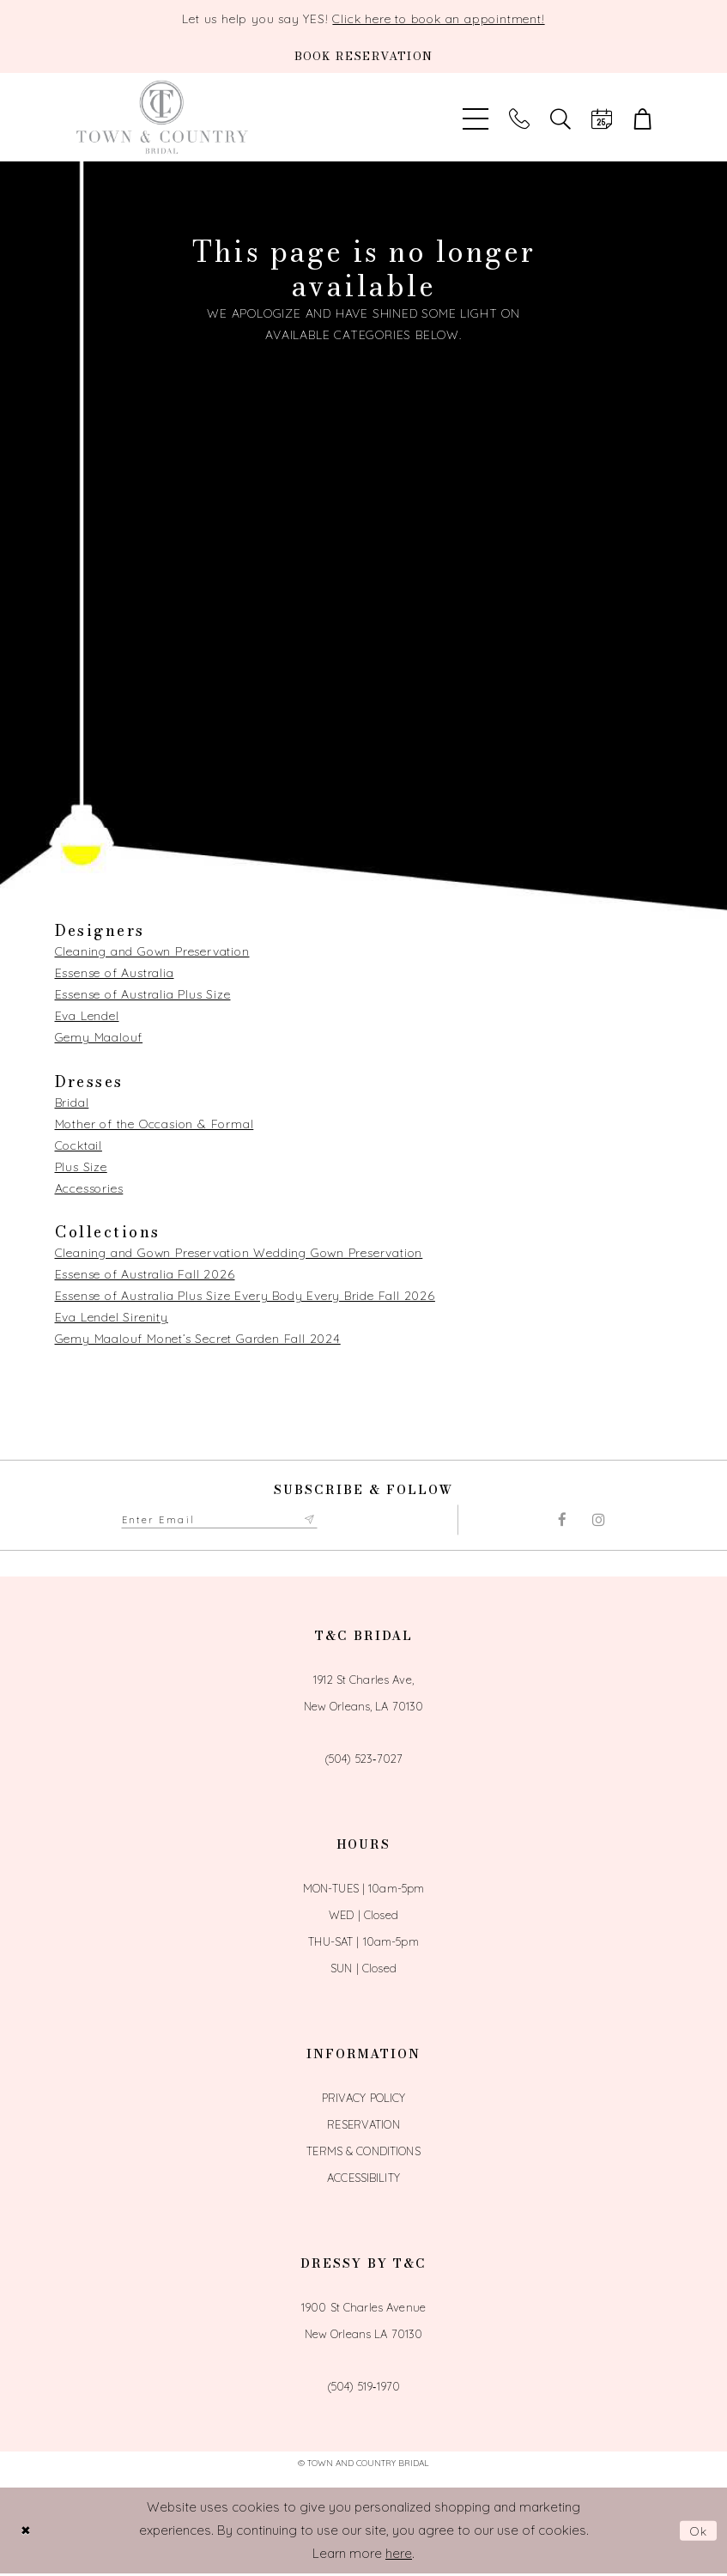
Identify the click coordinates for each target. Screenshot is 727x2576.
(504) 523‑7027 (363, 1760)
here (398, 2555)
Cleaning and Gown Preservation (152, 951)
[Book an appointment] (363, 56)
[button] (642, 117)
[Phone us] (519, 117)
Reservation (363, 2126)
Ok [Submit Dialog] (698, 2532)
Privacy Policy (364, 2099)
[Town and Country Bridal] (162, 117)
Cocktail (78, 1145)
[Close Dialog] (26, 2533)
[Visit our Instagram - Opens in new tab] (598, 1520)
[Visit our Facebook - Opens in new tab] (561, 1520)
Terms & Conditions (363, 2153)
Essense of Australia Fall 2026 (145, 1274)
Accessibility (363, 2179)
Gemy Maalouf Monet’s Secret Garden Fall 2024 (198, 1338)
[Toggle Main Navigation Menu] (475, 117)
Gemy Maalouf (99, 1037)
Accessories (89, 1188)
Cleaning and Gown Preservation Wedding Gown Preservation (239, 1253)
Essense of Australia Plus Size (143, 994)
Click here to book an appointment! (438, 19)
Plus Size (81, 1167)
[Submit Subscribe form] (330, 1520)
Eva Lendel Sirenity (111, 1317)
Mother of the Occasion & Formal (154, 1124)
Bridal (72, 1102)
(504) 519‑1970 (363, 2388)
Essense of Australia (114, 973)
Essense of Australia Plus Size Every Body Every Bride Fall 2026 (245, 1295)
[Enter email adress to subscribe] (229, 1520)
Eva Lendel (87, 1016)
